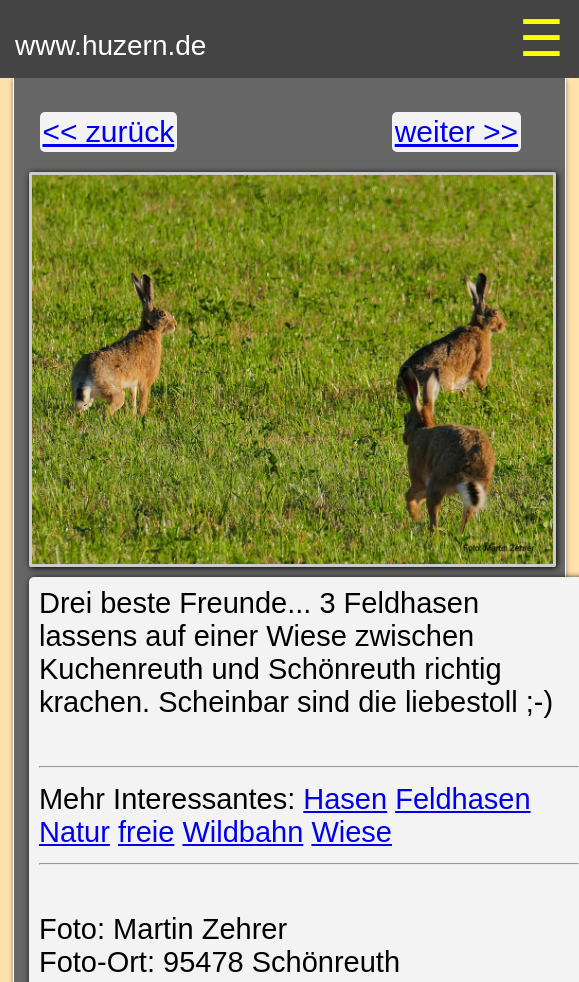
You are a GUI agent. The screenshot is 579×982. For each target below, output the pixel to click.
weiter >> (456, 131)
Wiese (351, 832)
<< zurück (109, 131)
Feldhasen (462, 799)
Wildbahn (242, 832)
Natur (74, 832)
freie (146, 832)
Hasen (345, 799)
